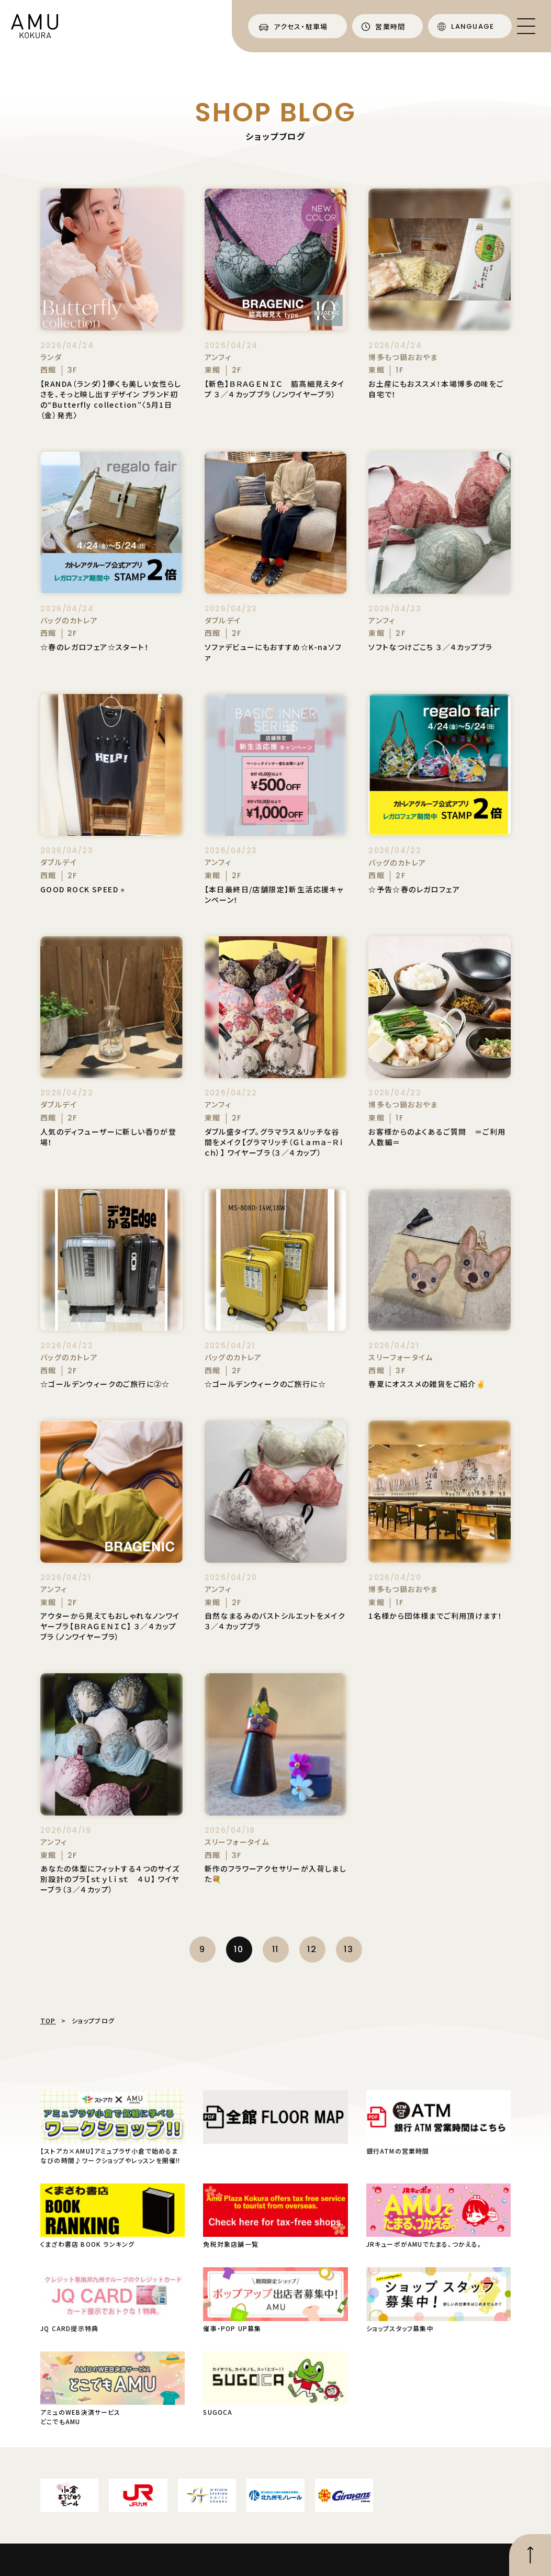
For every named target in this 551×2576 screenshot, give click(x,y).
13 (348, 1949)
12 (312, 1949)
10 (238, 1949)
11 (275, 1949)
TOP (48, 2020)
